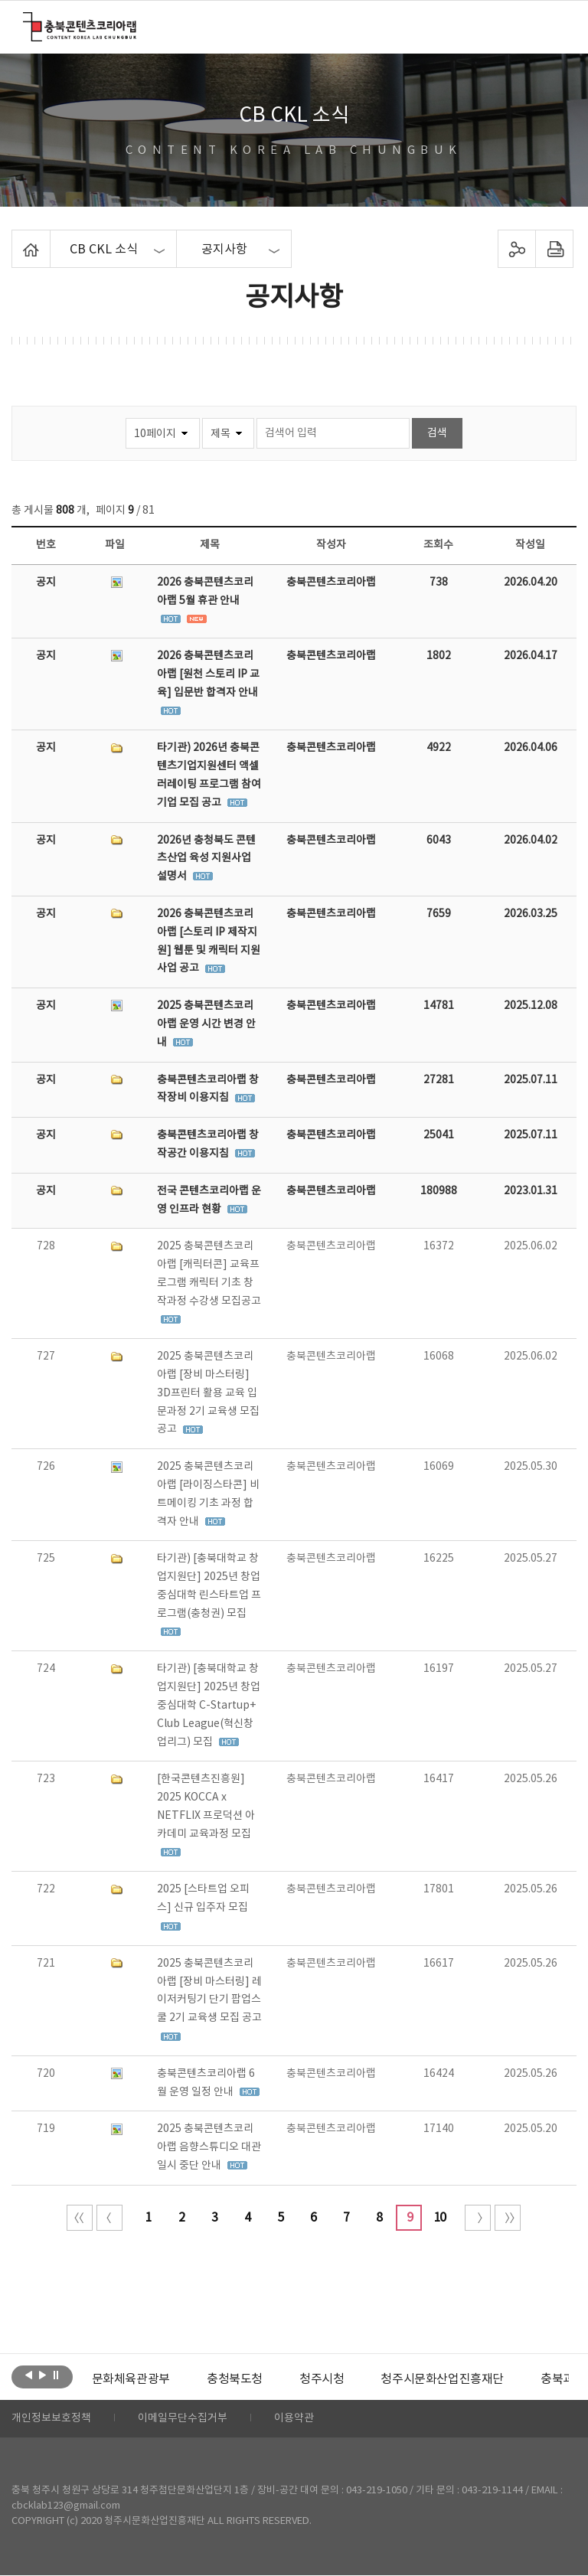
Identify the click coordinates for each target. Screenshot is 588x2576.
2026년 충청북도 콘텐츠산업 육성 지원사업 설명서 (206, 858)
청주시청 (321, 2379)
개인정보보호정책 (51, 2419)
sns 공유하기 (516, 248)
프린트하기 (554, 248)
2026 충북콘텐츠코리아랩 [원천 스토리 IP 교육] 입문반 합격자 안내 (208, 674)
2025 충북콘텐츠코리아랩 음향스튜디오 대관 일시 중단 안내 (209, 2147)
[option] (131, 2379)
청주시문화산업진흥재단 (442, 2379)
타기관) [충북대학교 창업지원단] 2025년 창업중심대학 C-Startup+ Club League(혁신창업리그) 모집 (208, 1705)
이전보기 (28, 2375)
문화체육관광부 (131, 2379)
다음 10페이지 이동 (478, 2218)
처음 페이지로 (80, 2218)
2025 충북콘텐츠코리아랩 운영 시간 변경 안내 (206, 1024)
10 (439, 2218)
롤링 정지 (56, 2375)
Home (15, 238)
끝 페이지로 (508, 2218)
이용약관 (294, 2419)
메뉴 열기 (554, 26)
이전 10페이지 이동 (109, 2218)
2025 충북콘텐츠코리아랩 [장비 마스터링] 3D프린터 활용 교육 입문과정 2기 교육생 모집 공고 (208, 1392)
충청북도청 (235, 2379)
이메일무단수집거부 (182, 2419)
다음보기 (42, 2375)
